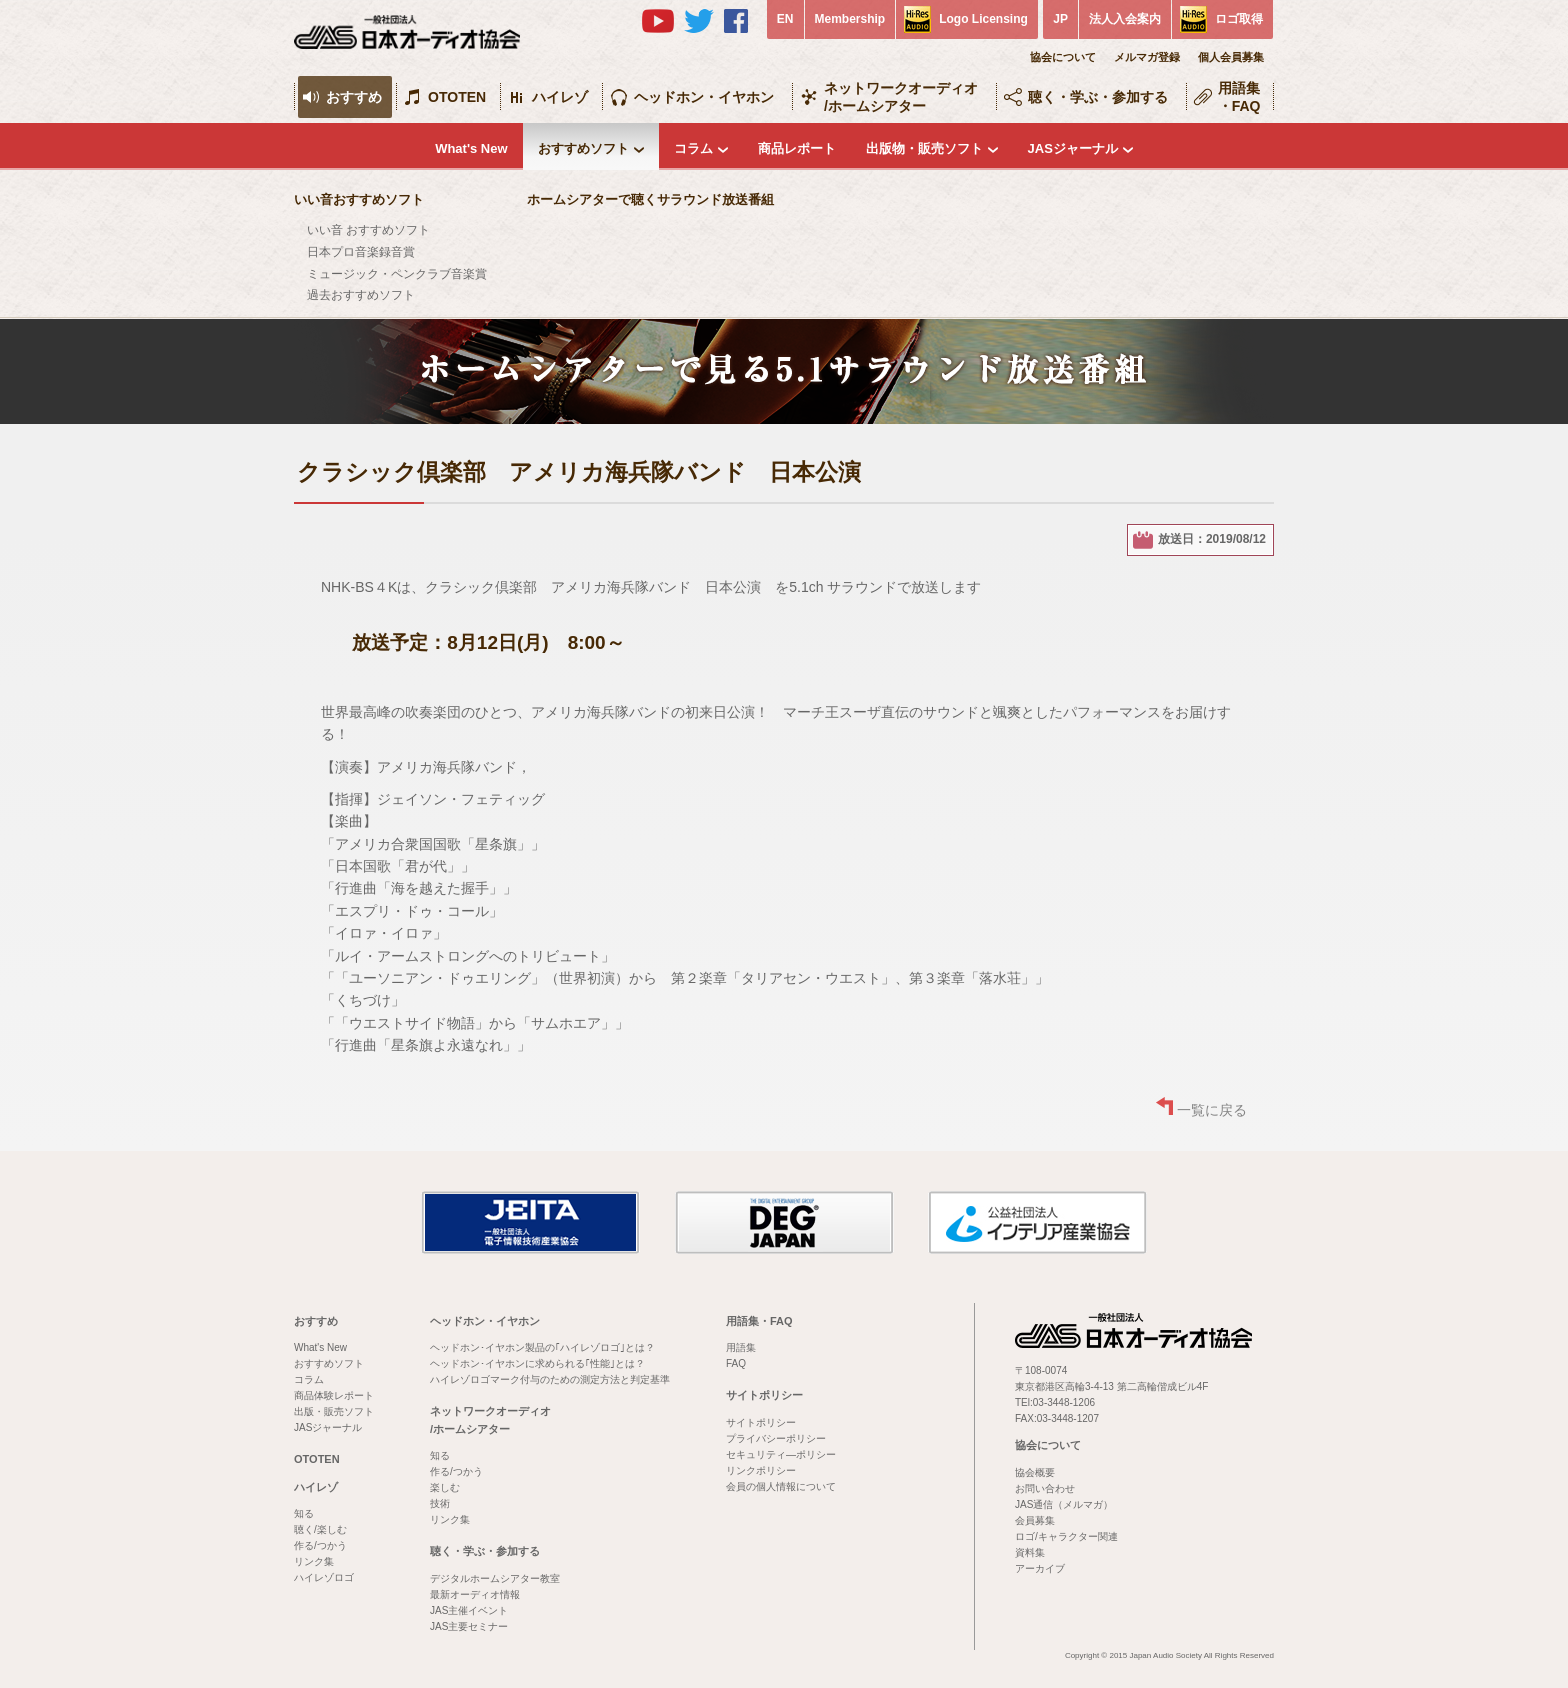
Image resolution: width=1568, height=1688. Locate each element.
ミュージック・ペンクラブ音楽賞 (397, 274)
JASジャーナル (1073, 148)
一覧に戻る (1212, 1110)
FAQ (736, 1363)
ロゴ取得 (1239, 19)
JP (1060, 19)
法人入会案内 (1125, 19)
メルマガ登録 (1147, 57)
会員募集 (1035, 1520)
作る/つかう (320, 1545)
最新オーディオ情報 (475, 1594)
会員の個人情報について (781, 1486)
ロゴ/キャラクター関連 (1066, 1536)
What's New (471, 148)
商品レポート (797, 148)
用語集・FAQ (1239, 97)
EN (785, 19)
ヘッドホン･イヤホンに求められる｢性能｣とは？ (537, 1363)
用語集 (741, 1347)
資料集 (1030, 1552)
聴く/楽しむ (320, 1529)
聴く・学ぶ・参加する (1098, 97)
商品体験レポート (334, 1395)
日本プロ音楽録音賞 (361, 252)
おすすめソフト (583, 148)
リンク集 (314, 1561)
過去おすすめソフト (361, 295)
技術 (440, 1503)
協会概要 (1035, 1472)
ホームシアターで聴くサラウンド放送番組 (650, 199)
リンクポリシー (761, 1470)
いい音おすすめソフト (359, 199)
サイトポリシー (764, 1395)
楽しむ (445, 1487)
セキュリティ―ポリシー (781, 1454)
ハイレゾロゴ (324, 1577)
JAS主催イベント (469, 1610)
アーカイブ (1040, 1568)
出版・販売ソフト (334, 1411)
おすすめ (354, 97)
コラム (693, 148)
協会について (1063, 57)
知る (304, 1513)
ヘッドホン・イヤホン (704, 97)
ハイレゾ (560, 97)
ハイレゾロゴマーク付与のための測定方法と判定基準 (550, 1379)
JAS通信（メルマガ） (1064, 1504)
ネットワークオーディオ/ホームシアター (901, 97)
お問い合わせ (1045, 1488)
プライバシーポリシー (776, 1438)
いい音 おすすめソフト (368, 230)
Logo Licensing (983, 19)
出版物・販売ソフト (924, 148)
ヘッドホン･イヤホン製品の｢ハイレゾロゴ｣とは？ (542, 1347)
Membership (850, 19)
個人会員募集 (1231, 57)
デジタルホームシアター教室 (495, 1578)
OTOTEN (457, 97)
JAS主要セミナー (469, 1626)
